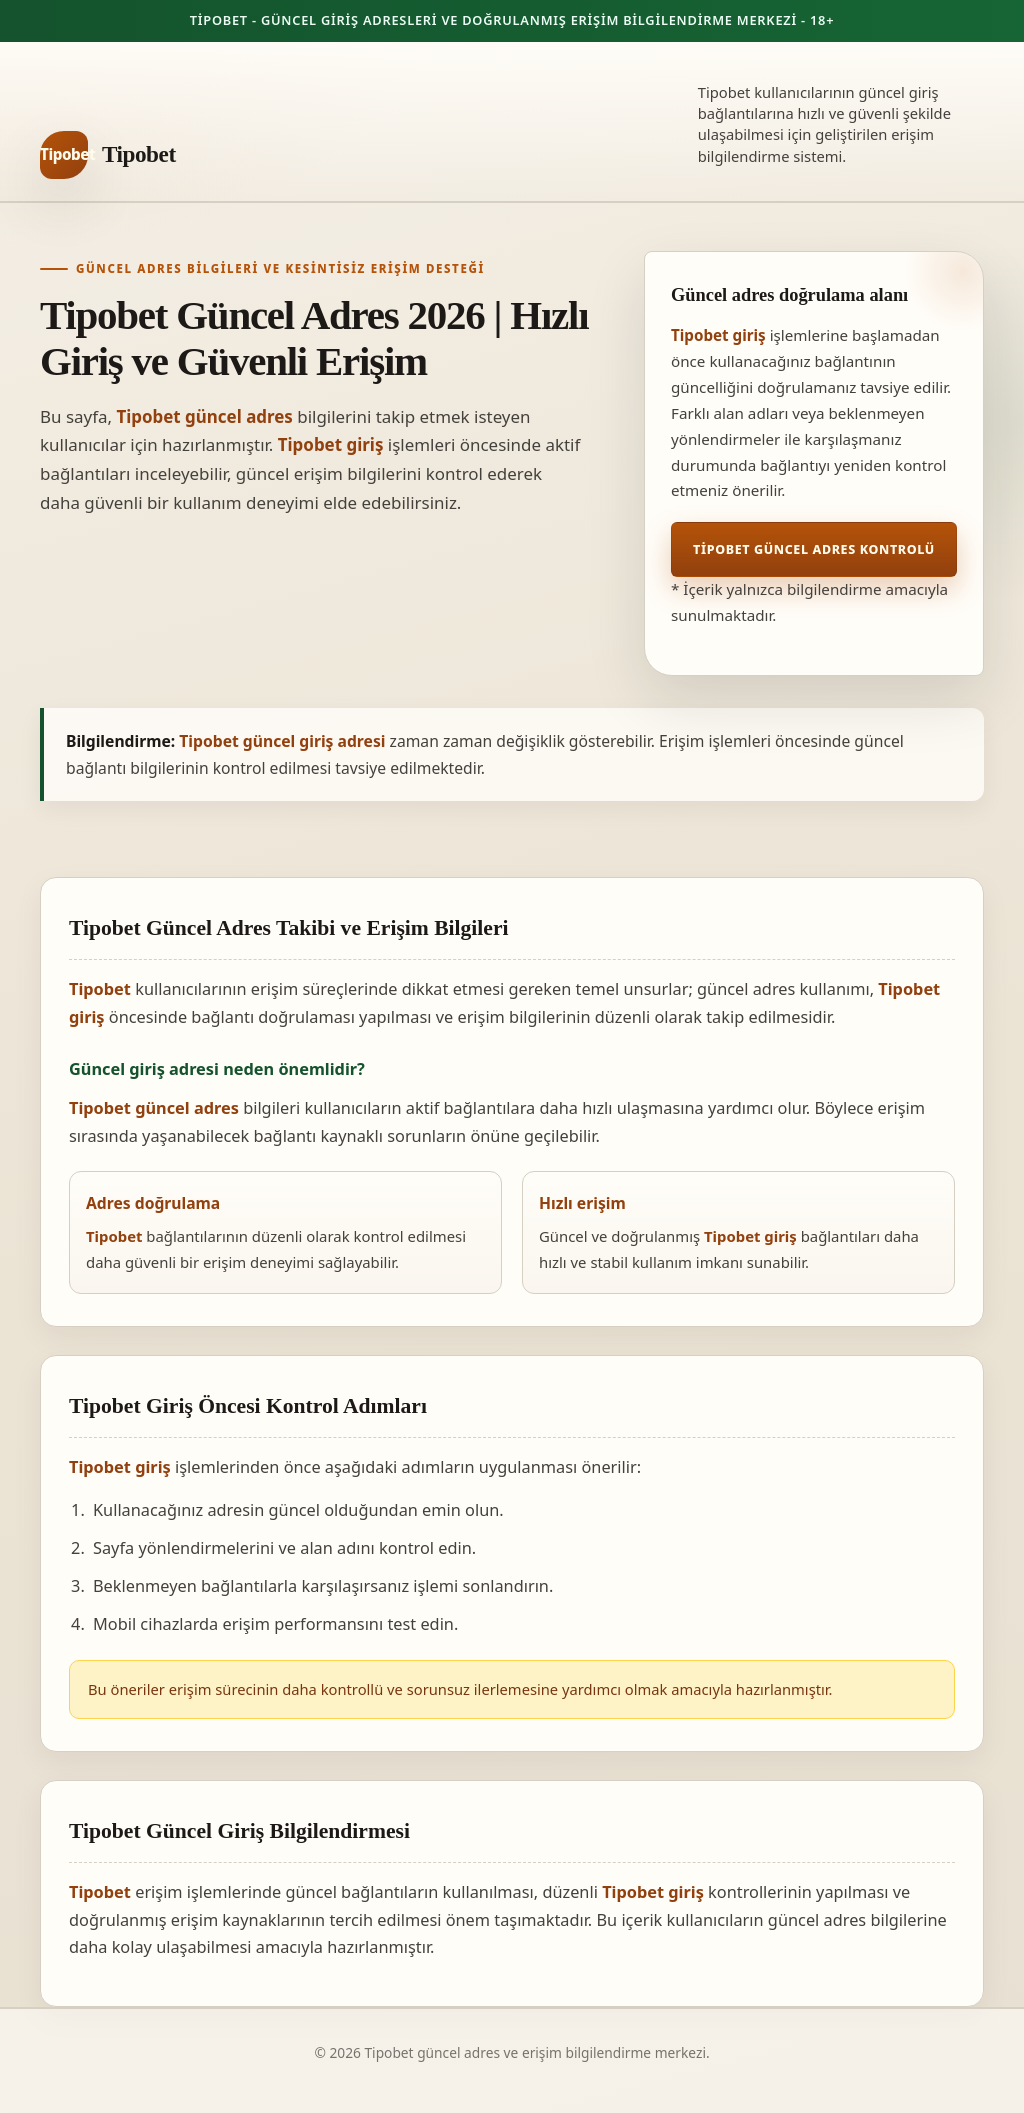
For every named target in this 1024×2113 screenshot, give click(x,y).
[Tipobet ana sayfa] (108, 155)
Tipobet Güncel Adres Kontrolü (814, 549)
